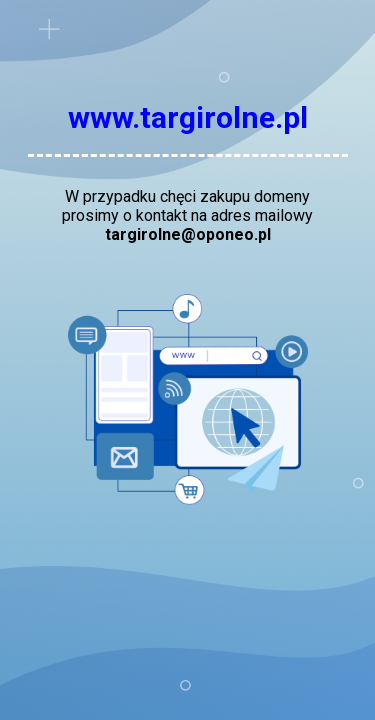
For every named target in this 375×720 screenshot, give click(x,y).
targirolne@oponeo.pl (188, 234)
